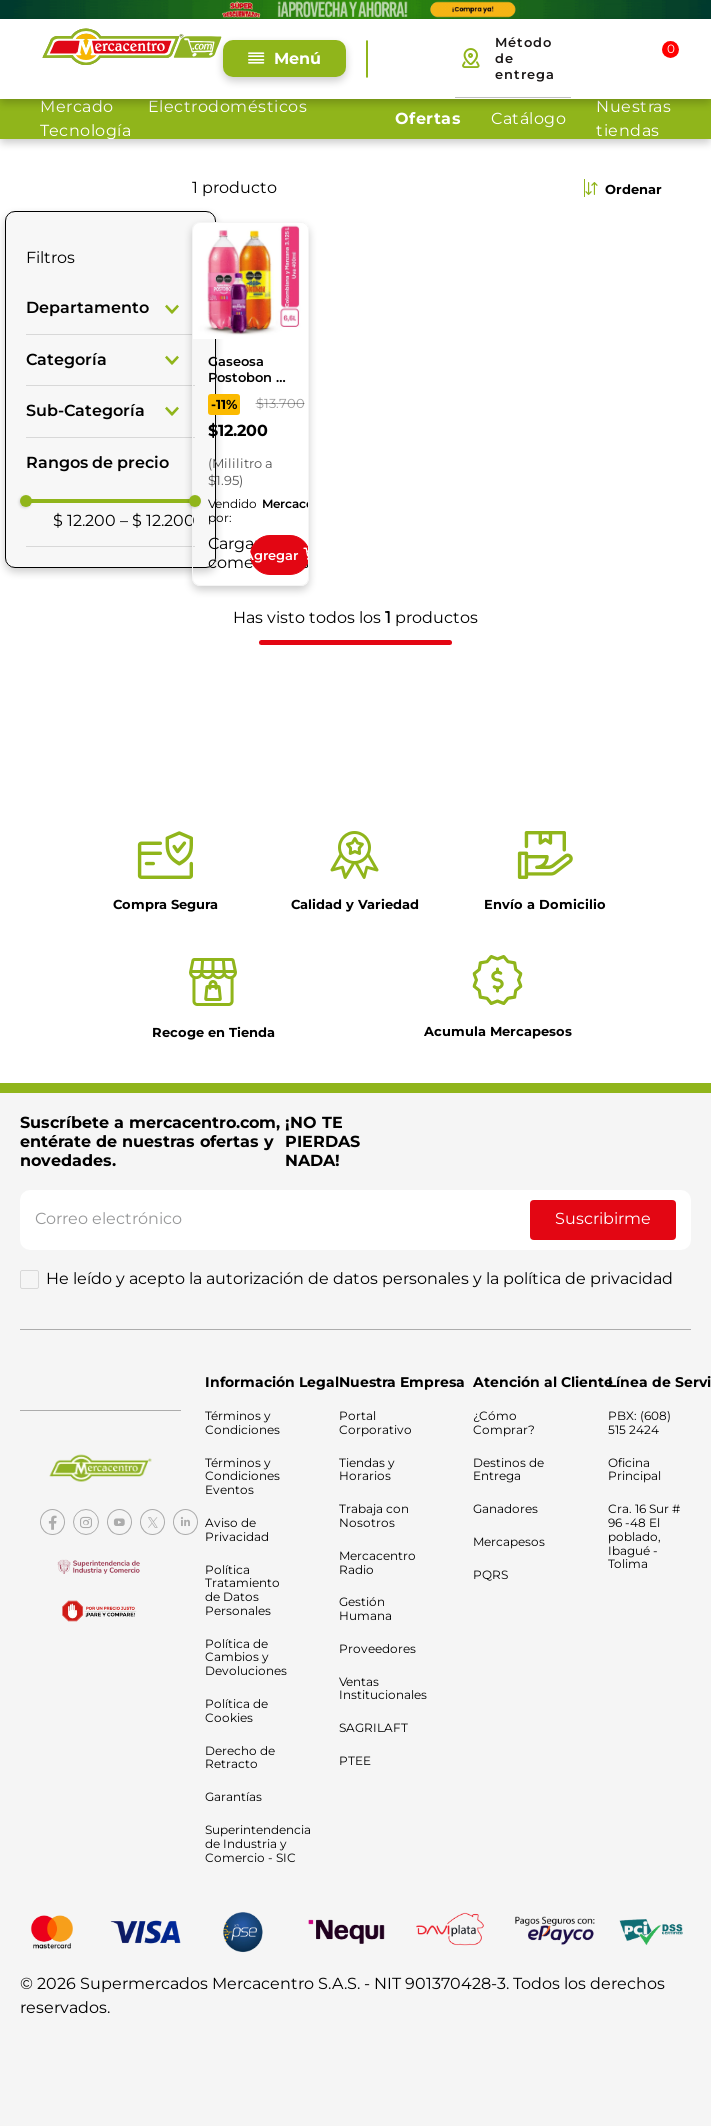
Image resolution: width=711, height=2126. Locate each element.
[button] (110, 307)
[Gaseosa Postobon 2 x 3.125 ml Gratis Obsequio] (251, 402)
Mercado (77, 106)
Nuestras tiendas (633, 118)
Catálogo (528, 118)
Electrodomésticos (228, 106)
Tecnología (85, 130)
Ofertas (428, 118)
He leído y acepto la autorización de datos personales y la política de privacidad (359, 1279)
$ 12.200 (84, 519)
